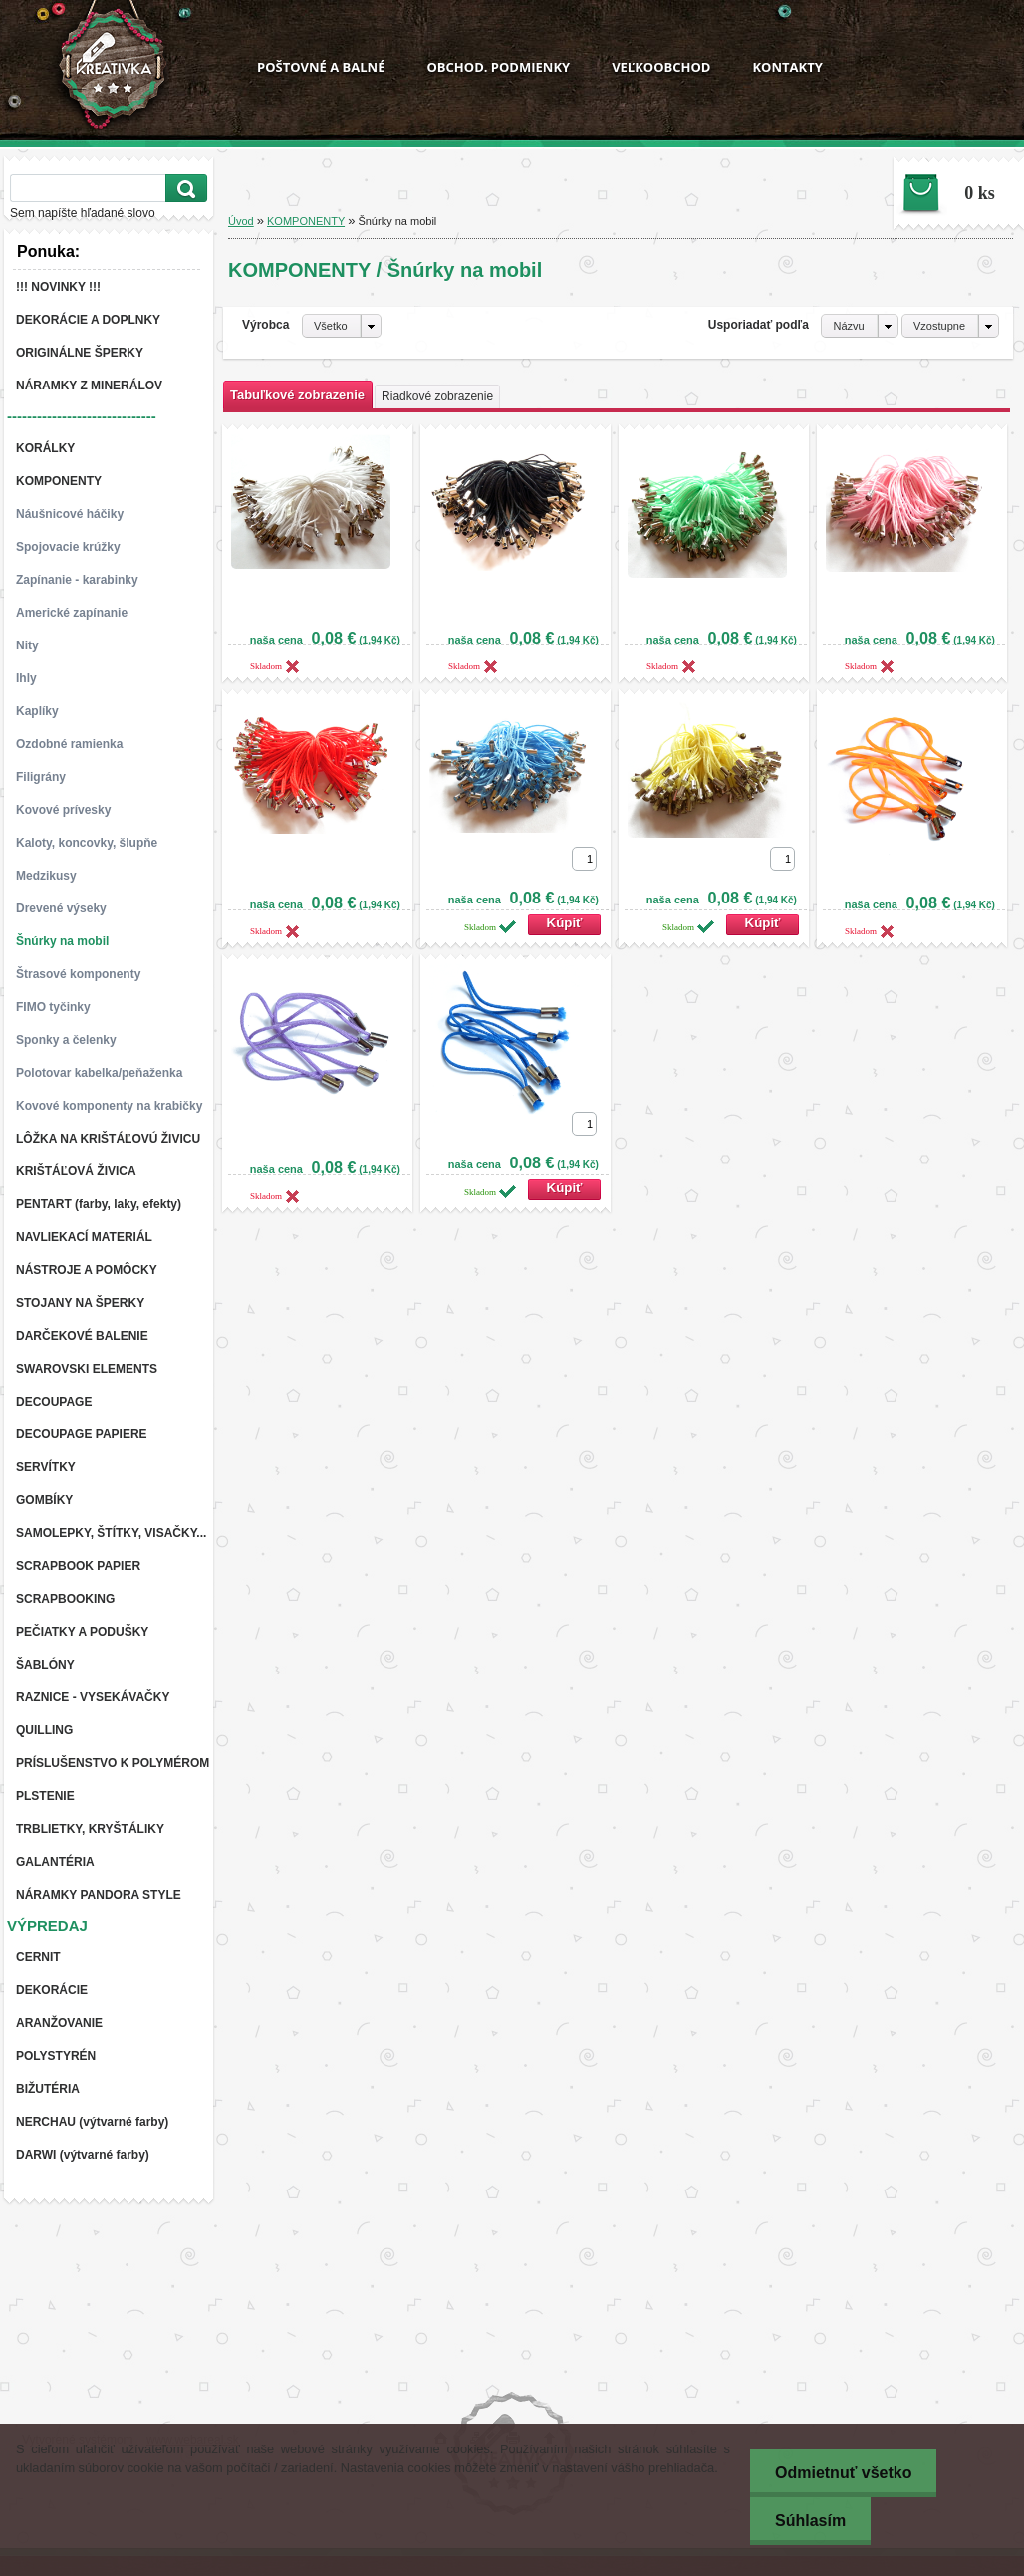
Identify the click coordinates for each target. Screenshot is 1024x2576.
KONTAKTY (787, 67)
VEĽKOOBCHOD (661, 67)
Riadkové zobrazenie (437, 396)
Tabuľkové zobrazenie (297, 394)
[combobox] (859, 326)
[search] (183, 188)
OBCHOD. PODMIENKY (498, 67)
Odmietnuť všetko (843, 2472)
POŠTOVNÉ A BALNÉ (320, 67)
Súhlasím (810, 2520)
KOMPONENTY (306, 221)
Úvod (241, 221)
